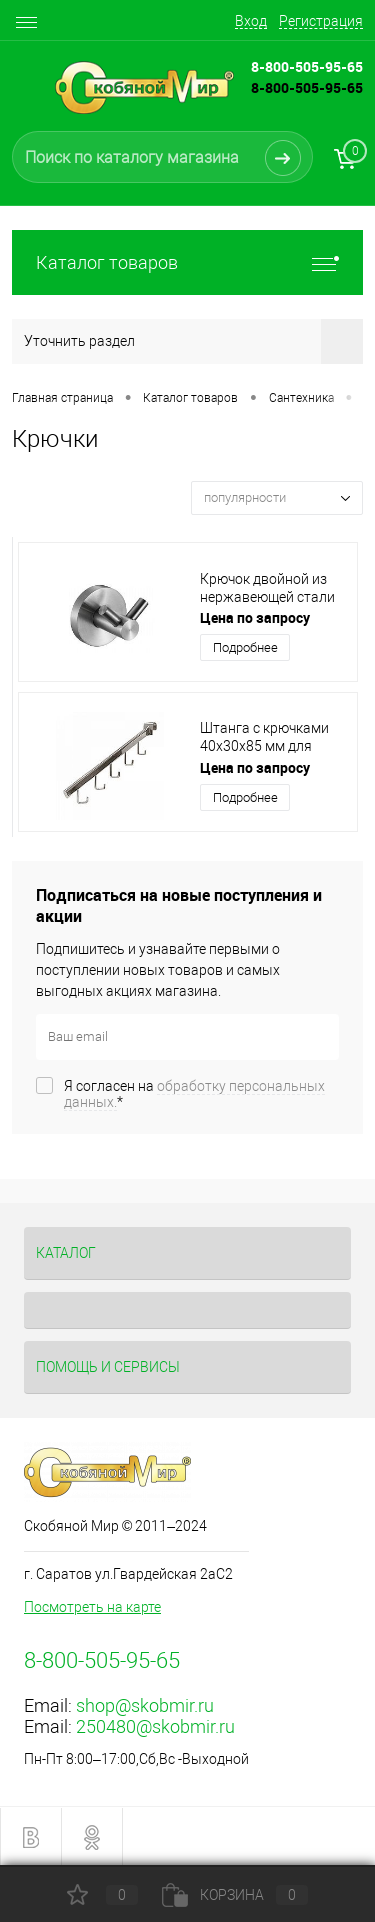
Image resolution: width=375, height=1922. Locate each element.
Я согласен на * (194, 1094)
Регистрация (321, 21)
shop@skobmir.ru (145, 1705)
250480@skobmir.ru (155, 1726)
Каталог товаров (187, 262)
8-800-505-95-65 (307, 87)
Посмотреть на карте (92, 1607)
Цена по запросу (255, 617)
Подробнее (245, 647)
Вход (251, 21)
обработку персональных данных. (194, 1094)
